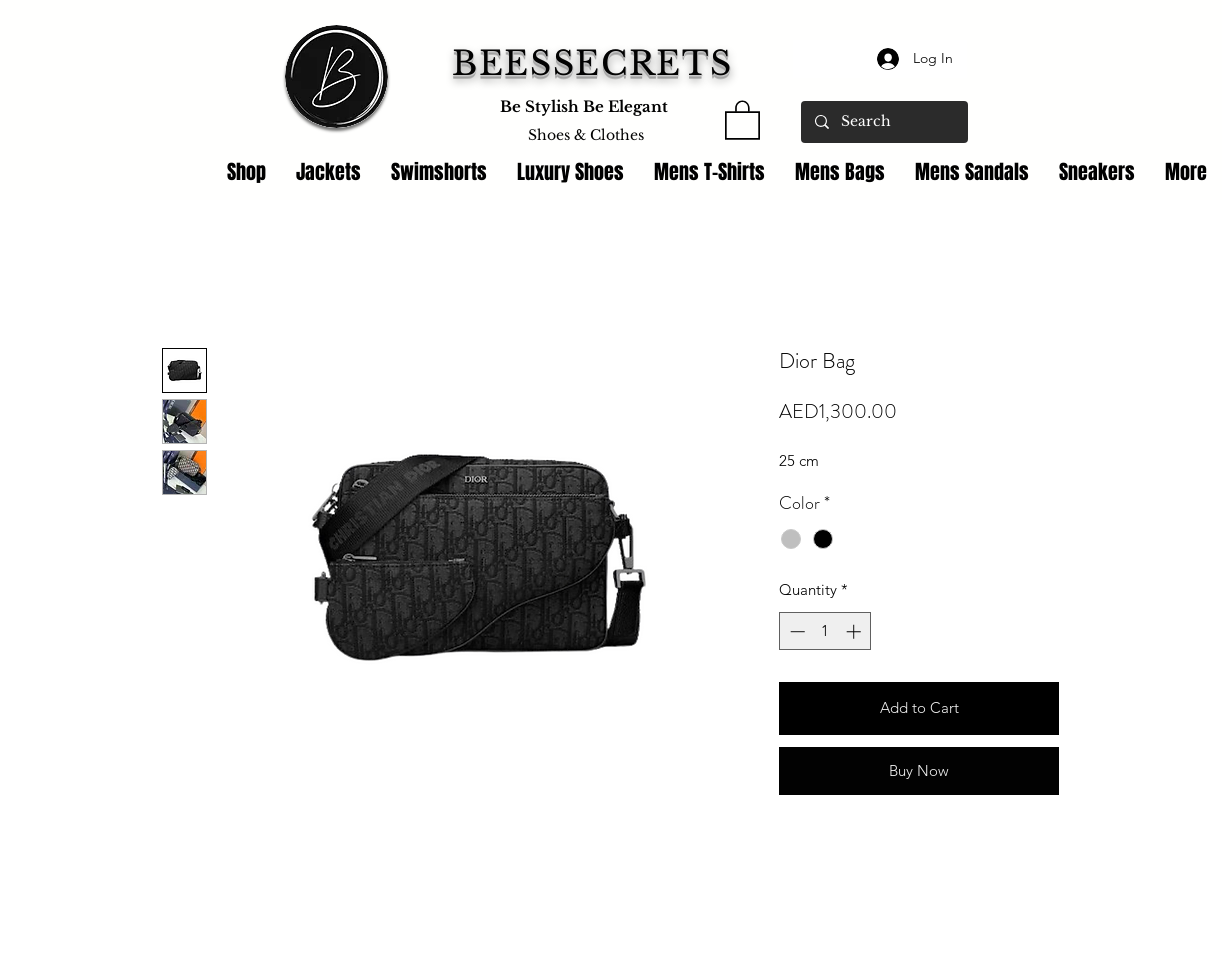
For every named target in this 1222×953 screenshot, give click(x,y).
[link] (742, 119)
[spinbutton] (825, 631)
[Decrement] (795, 631)
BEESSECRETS (592, 63)
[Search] (883, 122)
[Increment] (855, 631)
